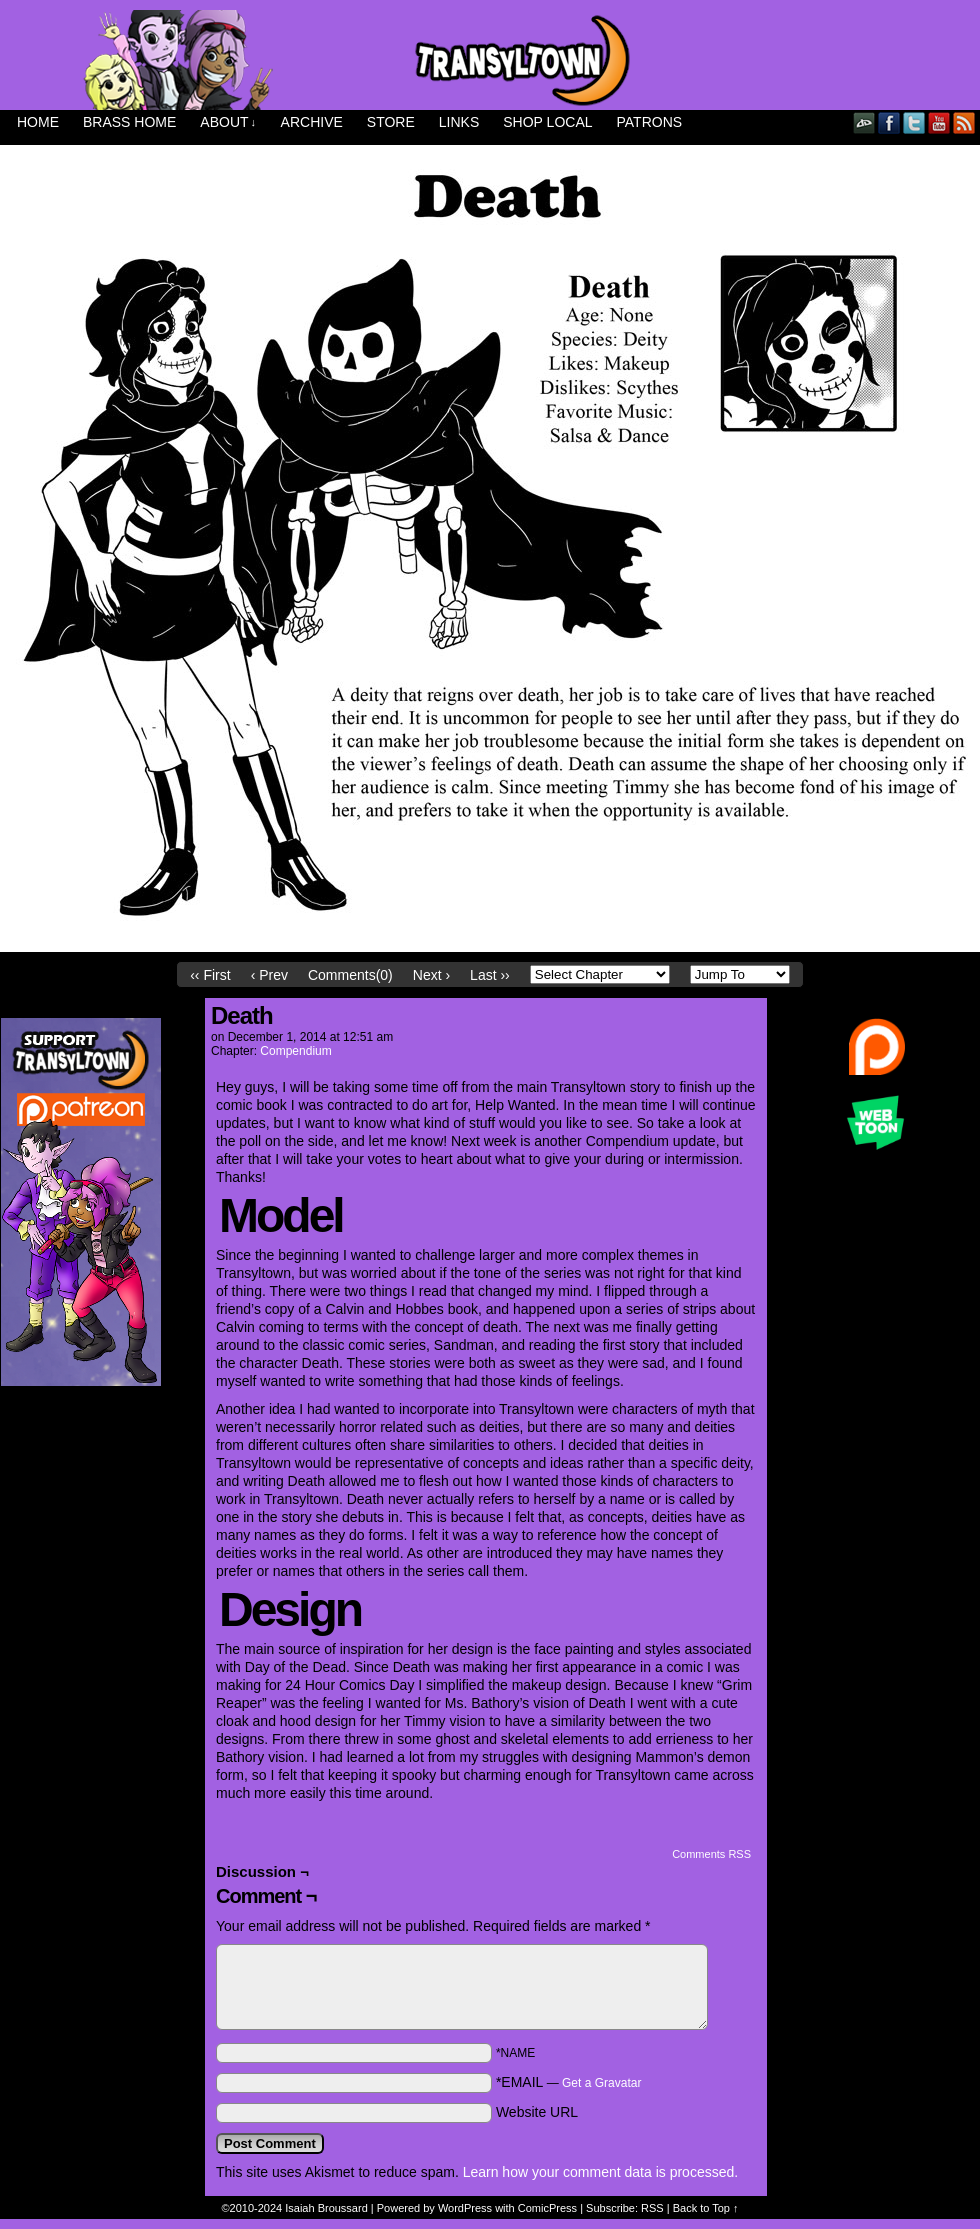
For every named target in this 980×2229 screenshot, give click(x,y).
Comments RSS (711, 1854)
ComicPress (547, 2208)
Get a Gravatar (601, 2083)
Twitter (914, 122)
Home (38, 122)
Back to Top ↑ (706, 2208)
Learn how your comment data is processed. (600, 2172)
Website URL (537, 2112)
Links (459, 122)
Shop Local (547, 122)
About (228, 122)
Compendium (295, 1051)
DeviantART (864, 122)
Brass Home (129, 122)
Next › (431, 975)
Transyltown (490, 60)
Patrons (650, 122)
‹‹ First (210, 975)
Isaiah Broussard (326, 2208)
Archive (312, 122)
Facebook (889, 122)
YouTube (939, 122)
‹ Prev (269, 975)
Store (391, 122)
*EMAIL (569, 2082)
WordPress (465, 2208)
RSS (964, 122)
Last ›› (490, 975)
